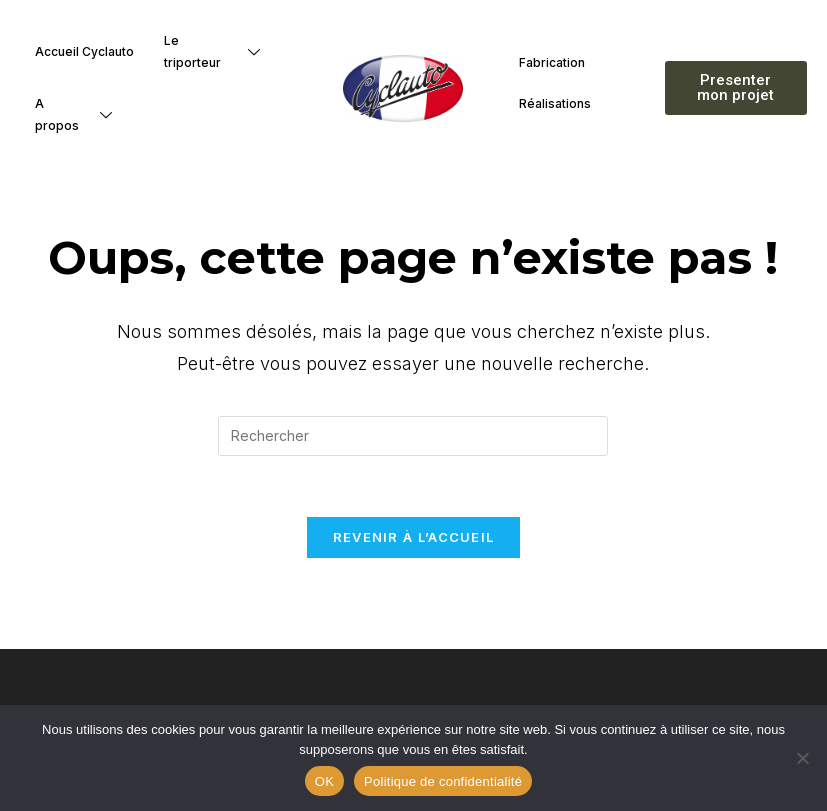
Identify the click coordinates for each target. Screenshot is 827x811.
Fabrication (552, 62)
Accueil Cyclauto (84, 51)
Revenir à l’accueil (414, 537)
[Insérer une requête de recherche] (413, 436)
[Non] (802, 758)
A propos (81, 114)
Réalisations (555, 103)
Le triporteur (219, 51)
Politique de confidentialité (443, 781)
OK (324, 781)
